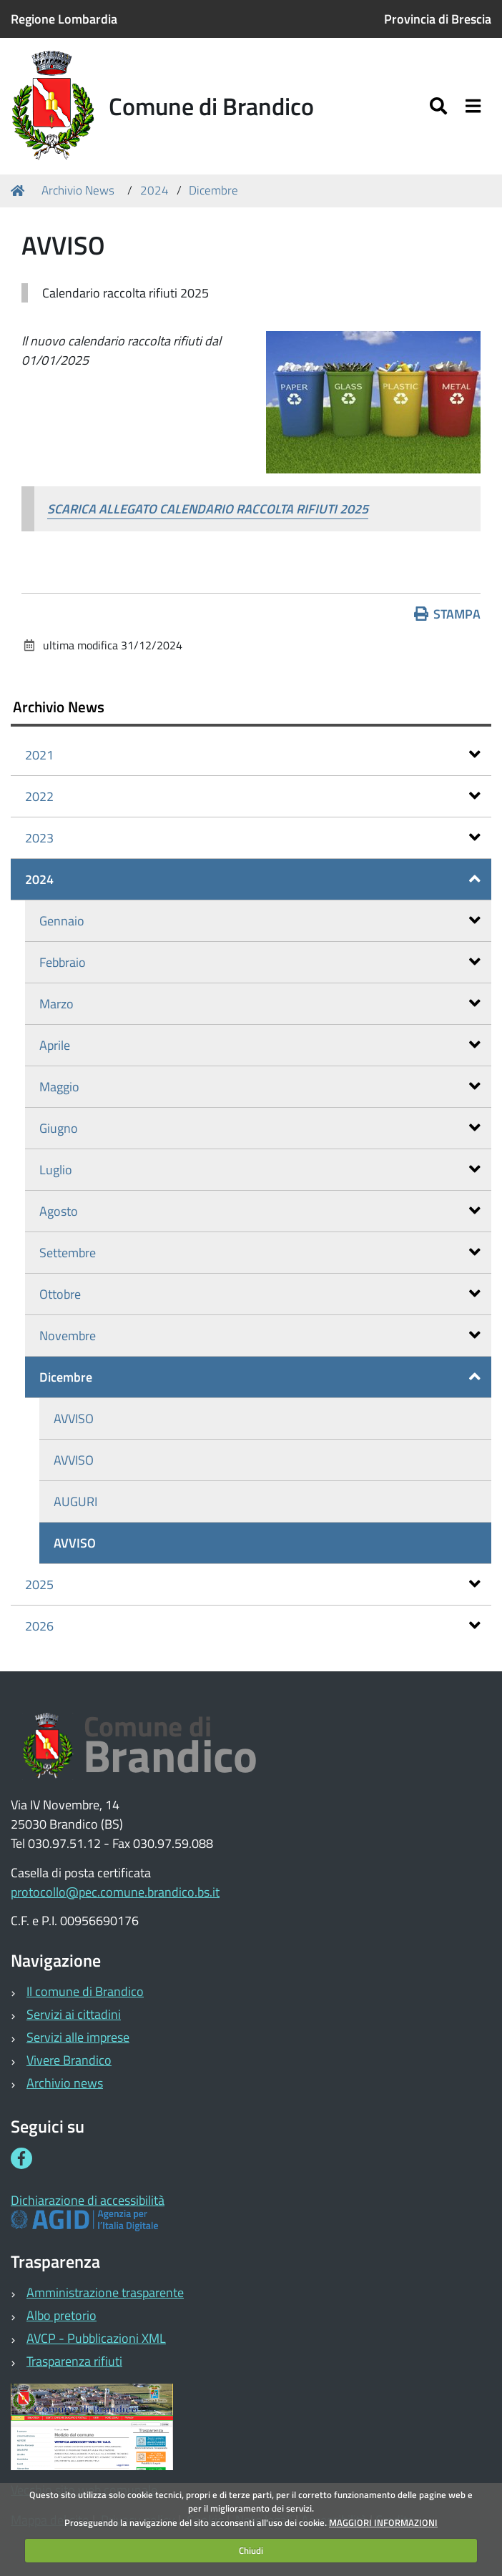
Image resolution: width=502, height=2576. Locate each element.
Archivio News (77, 190)
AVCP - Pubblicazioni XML (96, 2338)
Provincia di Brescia (437, 19)
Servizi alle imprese (77, 2037)
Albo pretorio (61, 2315)
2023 (253, 837)
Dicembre (213, 190)
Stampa (447, 614)
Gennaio (260, 920)
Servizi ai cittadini (73, 2014)
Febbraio (260, 962)
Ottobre (260, 1294)
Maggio (260, 1086)
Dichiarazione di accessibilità (87, 2200)
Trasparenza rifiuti (74, 2361)
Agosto (260, 1211)
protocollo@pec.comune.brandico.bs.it (115, 1892)
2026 (253, 1626)
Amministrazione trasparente (105, 2292)
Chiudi (251, 2550)
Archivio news (64, 2083)
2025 (253, 1584)
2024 (154, 190)
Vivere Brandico (69, 2060)
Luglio (260, 1169)
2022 (253, 796)
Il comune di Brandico (85, 1991)
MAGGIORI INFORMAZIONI (383, 2522)
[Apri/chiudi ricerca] (440, 106)
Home (20, 191)
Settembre (260, 1252)
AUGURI (75, 1501)
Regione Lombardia (64, 19)
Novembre (260, 1335)
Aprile (260, 1045)
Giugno (260, 1128)
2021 (253, 755)
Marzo (260, 1003)
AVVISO (74, 1418)
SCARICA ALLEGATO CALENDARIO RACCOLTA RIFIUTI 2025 (207, 508)
